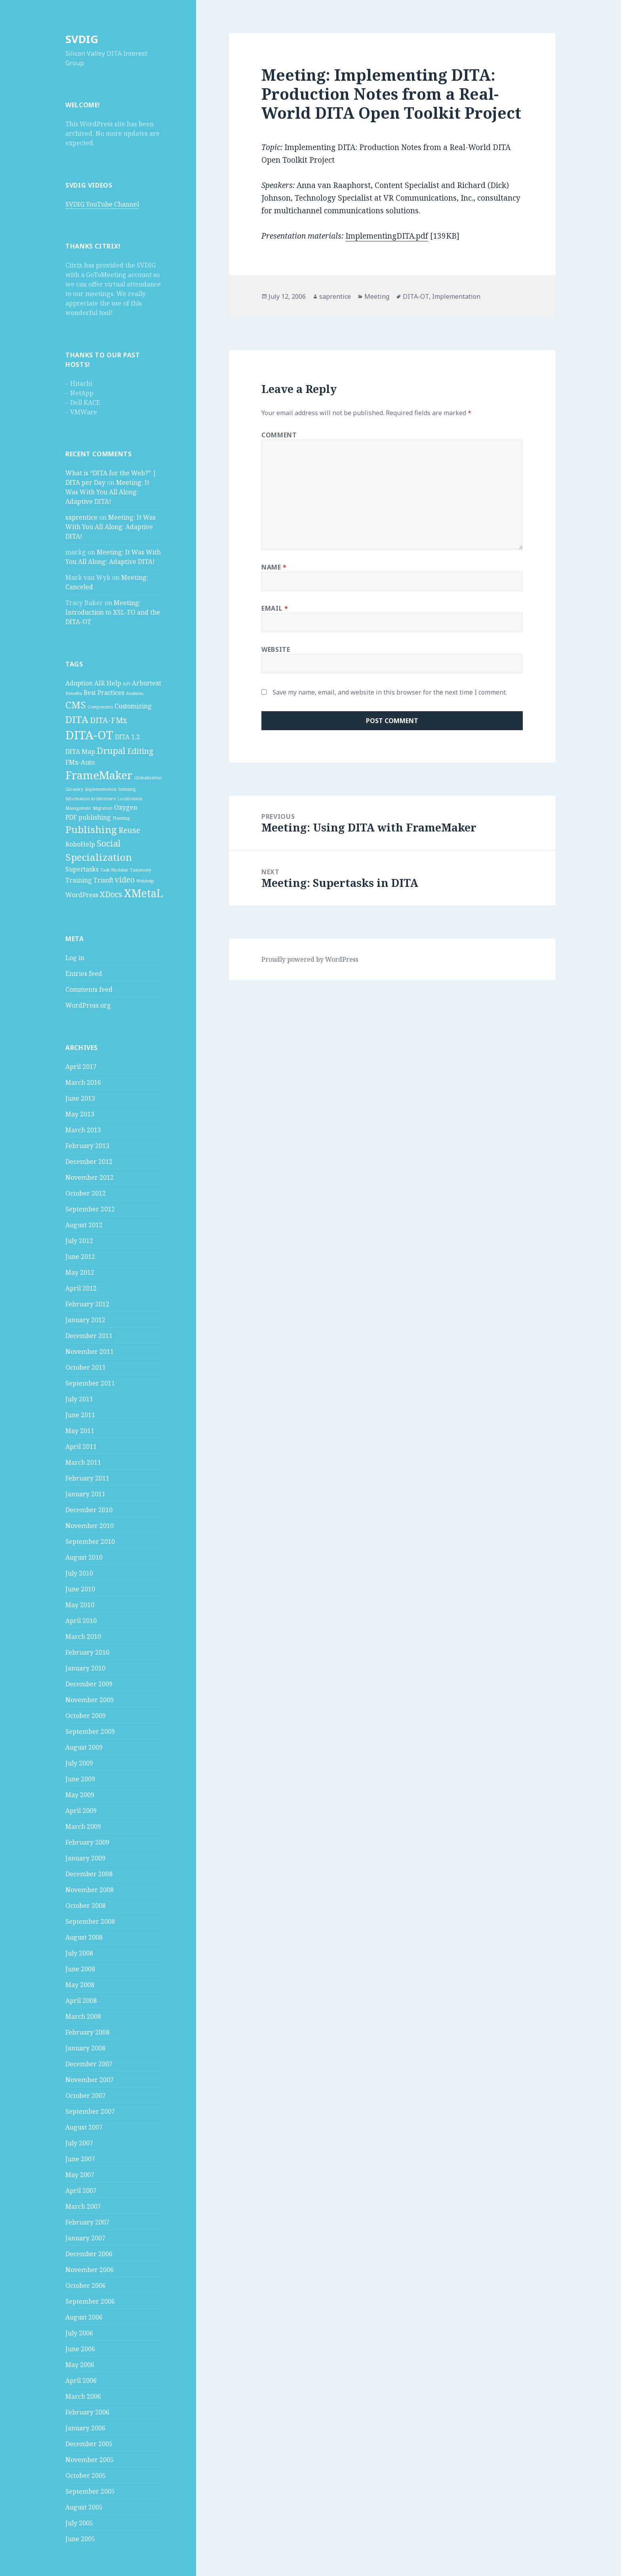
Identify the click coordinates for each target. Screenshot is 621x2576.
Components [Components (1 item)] (100, 707)
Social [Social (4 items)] (109, 843)
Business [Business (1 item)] (134, 693)
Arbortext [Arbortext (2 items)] (146, 683)
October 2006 (85, 2285)
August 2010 (84, 1557)
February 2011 (87, 1478)
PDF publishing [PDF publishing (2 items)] (88, 817)
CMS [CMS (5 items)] (75, 704)
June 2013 (80, 1098)
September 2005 (90, 2491)
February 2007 (87, 2222)
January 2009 (85, 1858)
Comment (279, 435)
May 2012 (79, 1272)
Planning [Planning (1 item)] (121, 818)
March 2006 (83, 2396)
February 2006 (87, 2412)
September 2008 (90, 1921)
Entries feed (83, 973)
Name (274, 567)
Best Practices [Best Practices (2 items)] (104, 692)
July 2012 (79, 1240)
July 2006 (79, 2333)
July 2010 (79, 1573)
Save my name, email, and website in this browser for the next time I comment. (389, 692)
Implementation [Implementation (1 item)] (100, 789)
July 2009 (79, 1763)
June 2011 (80, 1414)
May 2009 (79, 1794)
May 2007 (79, 2174)
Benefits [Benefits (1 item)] (73, 693)
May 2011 (79, 1430)
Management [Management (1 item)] (78, 808)
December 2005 (88, 2443)
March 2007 (83, 2206)
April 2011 (81, 1446)
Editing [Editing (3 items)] (140, 751)
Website (275, 649)
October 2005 (85, 2475)
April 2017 (81, 1066)
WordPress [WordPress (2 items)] (81, 894)
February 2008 (87, 2032)
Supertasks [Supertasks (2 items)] (82, 869)
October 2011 (85, 1367)
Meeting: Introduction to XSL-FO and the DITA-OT (112, 612)
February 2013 (87, 1145)
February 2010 (87, 1652)
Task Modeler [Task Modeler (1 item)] (114, 870)
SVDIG (81, 39)
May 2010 (79, 1604)
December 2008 (88, 1874)
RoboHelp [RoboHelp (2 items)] (80, 844)
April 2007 (81, 2190)
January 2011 (85, 1494)
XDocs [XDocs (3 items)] (111, 894)
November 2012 (89, 1177)
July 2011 (79, 1399)
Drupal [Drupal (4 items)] (111, 750)
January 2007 (85, 2238)
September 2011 (90, 1383)
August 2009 (84, 1747)
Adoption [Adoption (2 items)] (79, 683)
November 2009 (89, 1699)
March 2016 (83, 1082)
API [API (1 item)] (126, 684)
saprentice (81, 517)
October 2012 (85, 1193)
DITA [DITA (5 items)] (76, 719)
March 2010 (83, 1636)
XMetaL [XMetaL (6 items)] (143, 893)
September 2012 (90, 1209)
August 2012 (84, 1225)
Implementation (456, 296)
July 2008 (79, 1953)
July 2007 (79, 2143)
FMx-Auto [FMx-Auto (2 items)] (80, 762)
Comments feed (88, 989)
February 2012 (87, 1304)
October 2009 (85, 1715)
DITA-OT (416, 296)
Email (274, 608)
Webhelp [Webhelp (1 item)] (145, 881)
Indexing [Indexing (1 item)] (126, 789)
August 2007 (84, 2127)
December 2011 (88, 1335)
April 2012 (81, 1288)
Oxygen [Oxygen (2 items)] (125, 807)
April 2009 (81, 1810)
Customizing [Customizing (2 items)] (133, 706)
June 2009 (80, 1779)
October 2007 (85, 2095)
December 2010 (88, 1509)
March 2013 (83, 1130)
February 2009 (87, 1842)
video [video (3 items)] (125, 879)
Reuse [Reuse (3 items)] (129, 830)
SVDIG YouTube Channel (102, 204)
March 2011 (83, 1462)
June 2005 (80, 2538)
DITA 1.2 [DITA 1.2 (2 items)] (127, 737)
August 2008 (84, 1937)
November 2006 (89, 2269)
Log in (74, 957)
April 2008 (81, 2000)
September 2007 (90, 2111)
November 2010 (89, 1525)
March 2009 (83, 1826)
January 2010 (85, 1668)
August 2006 (84, 2317)
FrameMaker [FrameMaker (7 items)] (99, 774)
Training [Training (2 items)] (78, 880)
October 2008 (85, 1905)
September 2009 (90, 1731)
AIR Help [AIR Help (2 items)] (107, 683)
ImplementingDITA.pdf (386, 236)
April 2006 (81, 2380)
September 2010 (90, 1541)
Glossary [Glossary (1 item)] (74, 789)
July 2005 (79, 2523)
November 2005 (89, 2459)
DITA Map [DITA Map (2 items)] (80, 751)
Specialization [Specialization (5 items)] (98, 857)
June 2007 (80, 2159)
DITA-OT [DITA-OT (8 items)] (89, 735)
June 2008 (80, 1969)
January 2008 (85, 2048)
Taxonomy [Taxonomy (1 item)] (140, 870)
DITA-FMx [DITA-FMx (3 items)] (108, 720)
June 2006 (80, 2348)
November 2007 (89, 2079)
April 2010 (81, 1620)
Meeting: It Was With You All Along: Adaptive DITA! (107, 492)
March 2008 (83, 2016)
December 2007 (88, 2064)
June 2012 (80, 1256)
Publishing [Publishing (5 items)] (91, 829)
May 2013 (79, 1114)
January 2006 (85, 2428)
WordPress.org (88, 1005)
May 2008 (79, 1984)
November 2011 (89, 1351)
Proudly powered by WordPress (309, 959)
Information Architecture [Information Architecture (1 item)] (90, 798)
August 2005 (84, 2507)
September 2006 (90, 2301)
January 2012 (85, 1320)
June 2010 (80, 1589)
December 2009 (88, 1684)
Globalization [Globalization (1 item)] (148, 777)
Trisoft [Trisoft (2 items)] (103, 880)
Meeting (376, 296)
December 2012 (88, 1161)
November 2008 (89, 1889)
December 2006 (88, 2253)
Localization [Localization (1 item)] (129, 798)
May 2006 (79, 2364)
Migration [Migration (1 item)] (102, 808)
